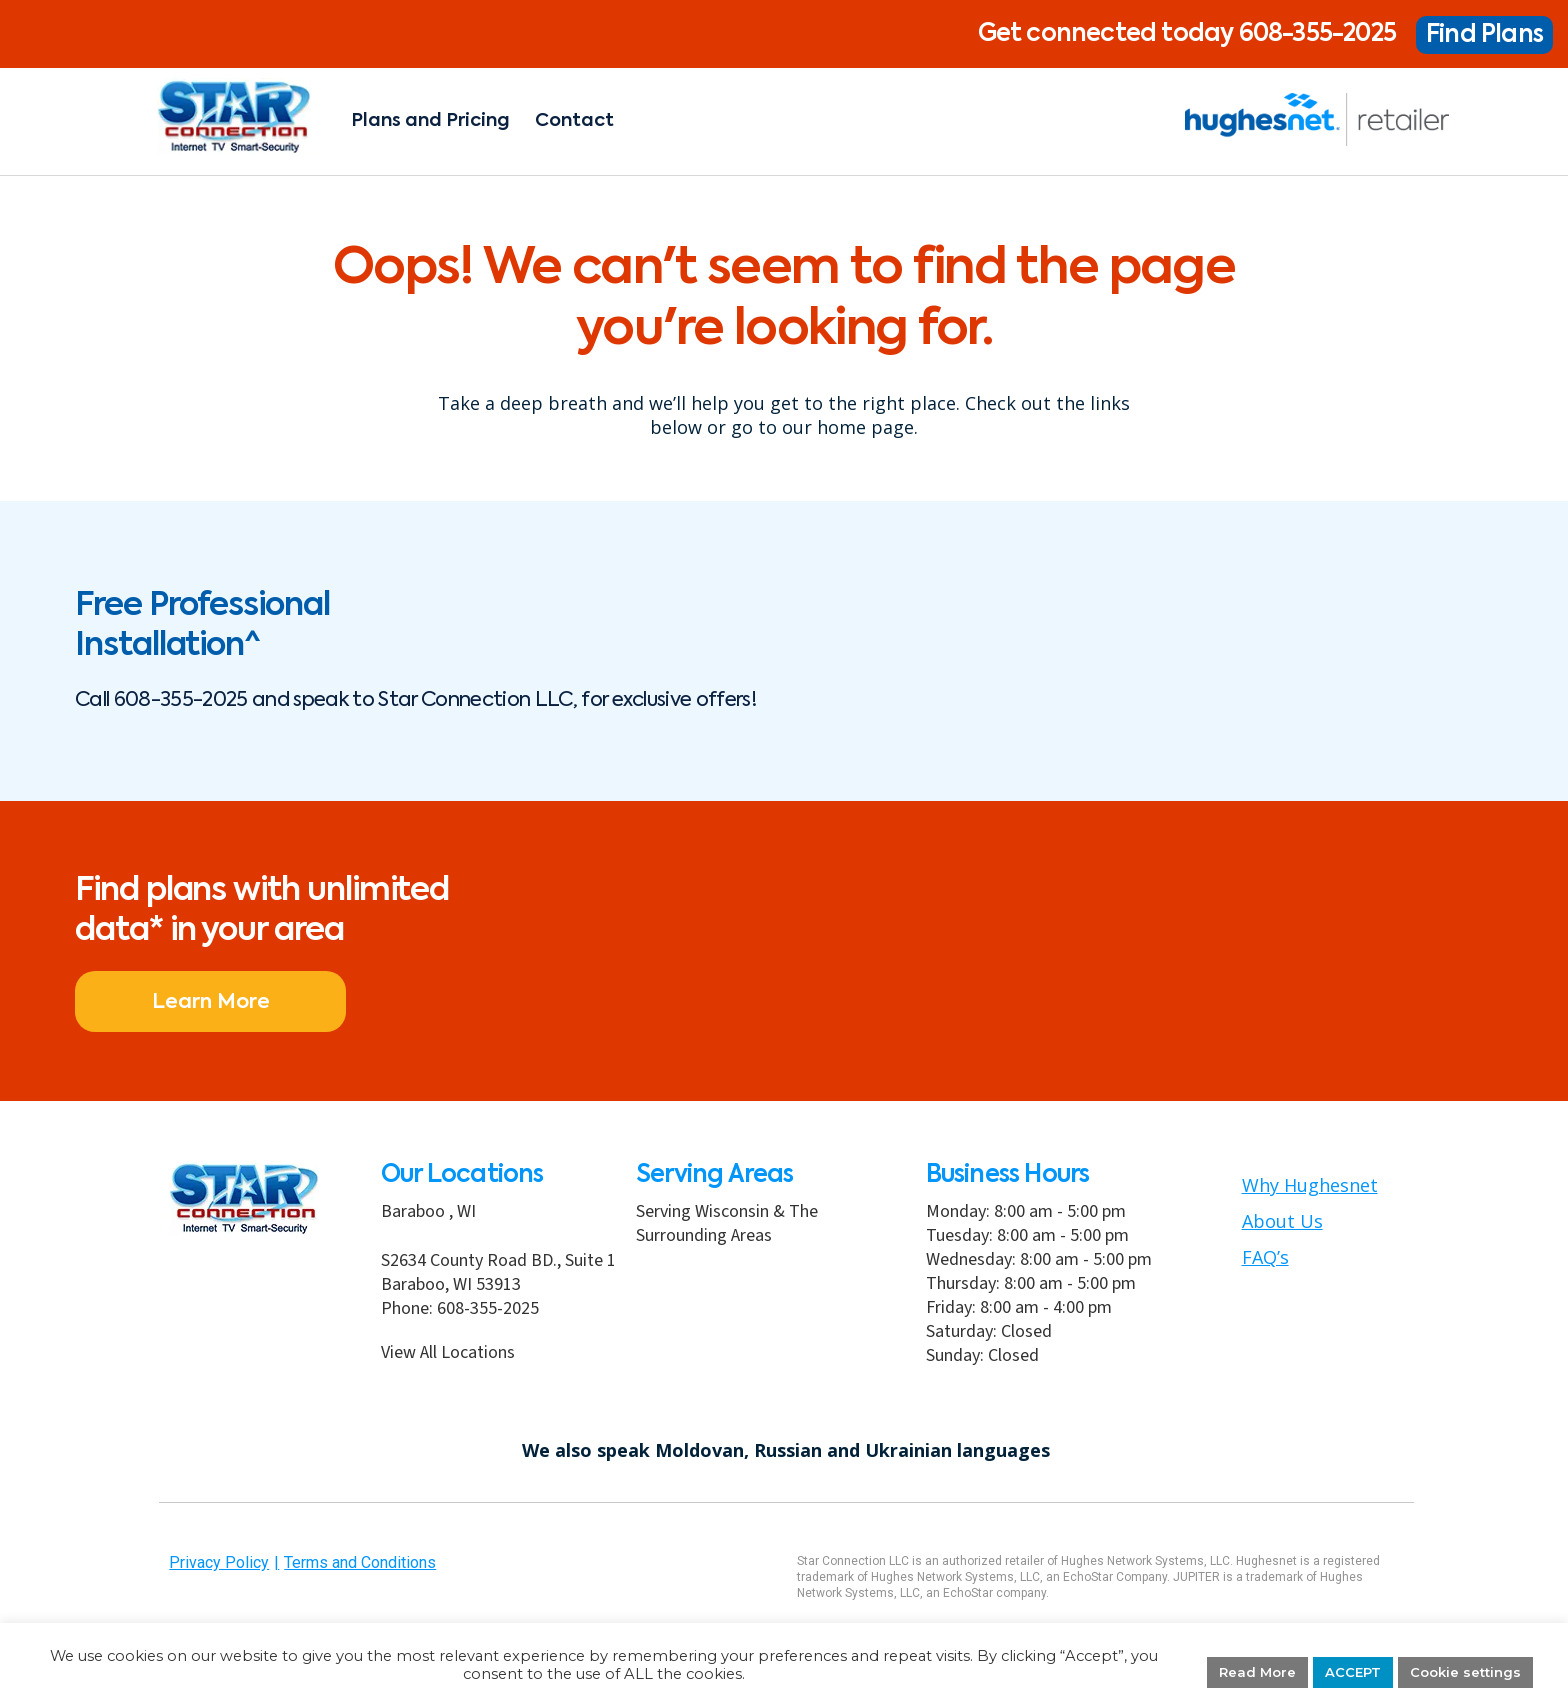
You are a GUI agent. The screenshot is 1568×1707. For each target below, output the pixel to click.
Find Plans (1484, 35)
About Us (1282, 1221)
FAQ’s (1265, 1257)
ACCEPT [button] (1353, 1672)
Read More (1257, 1672)
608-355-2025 (1317, 34)
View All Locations (448, 1352)
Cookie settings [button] (1465, 1672)
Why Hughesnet (1310, 1185)
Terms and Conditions (360, 1562)
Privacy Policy (219, 1562)
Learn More (170, 1003)
